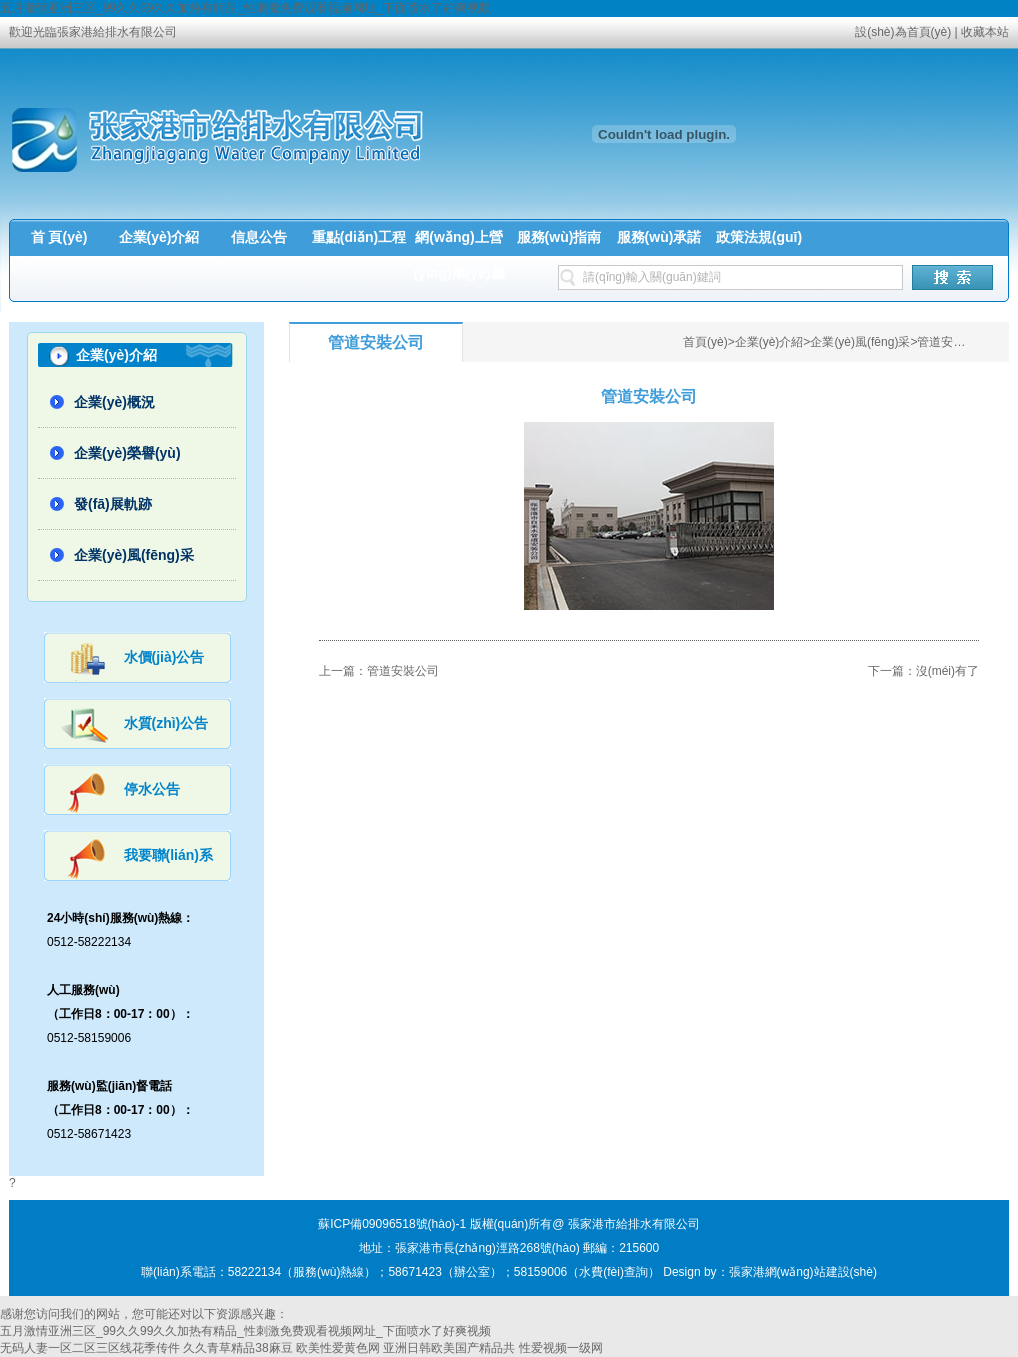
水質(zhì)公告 (166, 723)
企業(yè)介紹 (159, 237)
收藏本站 (985, 32)
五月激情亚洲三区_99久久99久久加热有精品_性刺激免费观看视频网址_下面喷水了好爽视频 (245, 8)
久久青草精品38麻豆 (237, 1348)
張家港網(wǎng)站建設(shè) (803, 1272)
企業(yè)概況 (114, 402)
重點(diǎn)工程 (359, 237)
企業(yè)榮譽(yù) (127, 453)
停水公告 (152, 789)
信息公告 (259, 237)
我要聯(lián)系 (168, 855)
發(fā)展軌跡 (113, 504)
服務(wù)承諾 (659, 237)
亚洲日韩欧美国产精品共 (449, 1348)
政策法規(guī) (759, 237)
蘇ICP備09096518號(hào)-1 (392, 1224)
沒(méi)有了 (947, 671)
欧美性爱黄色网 (338, 1348)
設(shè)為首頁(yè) (903, 32)
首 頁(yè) (59, 237)
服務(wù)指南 (559, 237)
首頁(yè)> (709, 342)
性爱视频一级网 (561, 1348)
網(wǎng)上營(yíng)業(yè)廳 (459, 255)
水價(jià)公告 (164, 657)
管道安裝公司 (953, 342)
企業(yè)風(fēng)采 (134, 555)
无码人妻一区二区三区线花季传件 (90, 1348)
